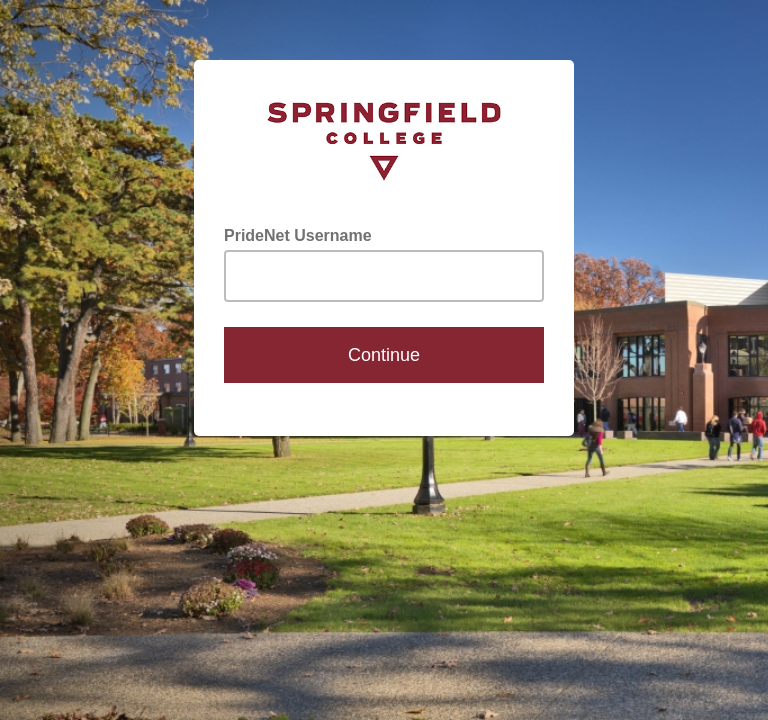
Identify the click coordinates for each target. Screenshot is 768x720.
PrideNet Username (298, 235)
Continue (384, 355)
